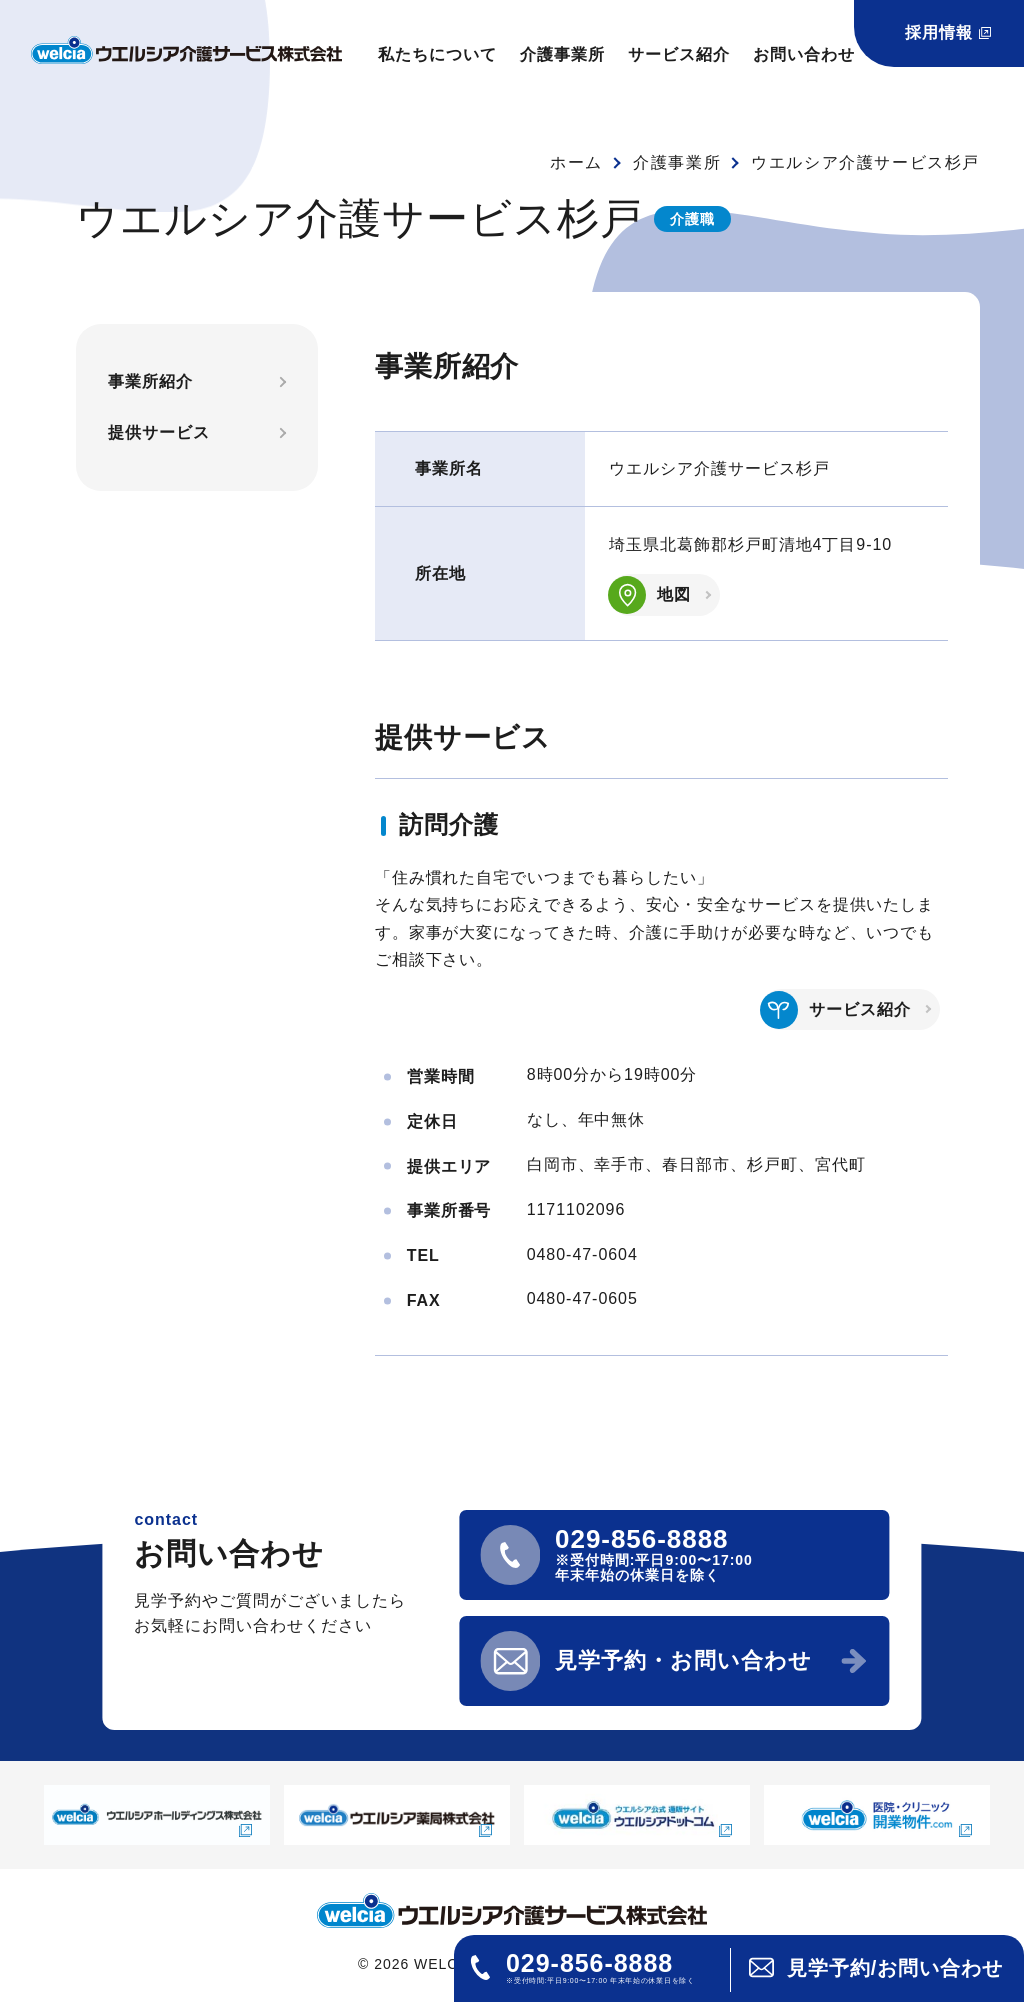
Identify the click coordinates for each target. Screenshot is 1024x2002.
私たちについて (437, 54)
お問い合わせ (804, 54)
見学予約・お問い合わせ (683, 1660)
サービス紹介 (679, 54)
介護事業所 (562, 54)
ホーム (576, 162)
